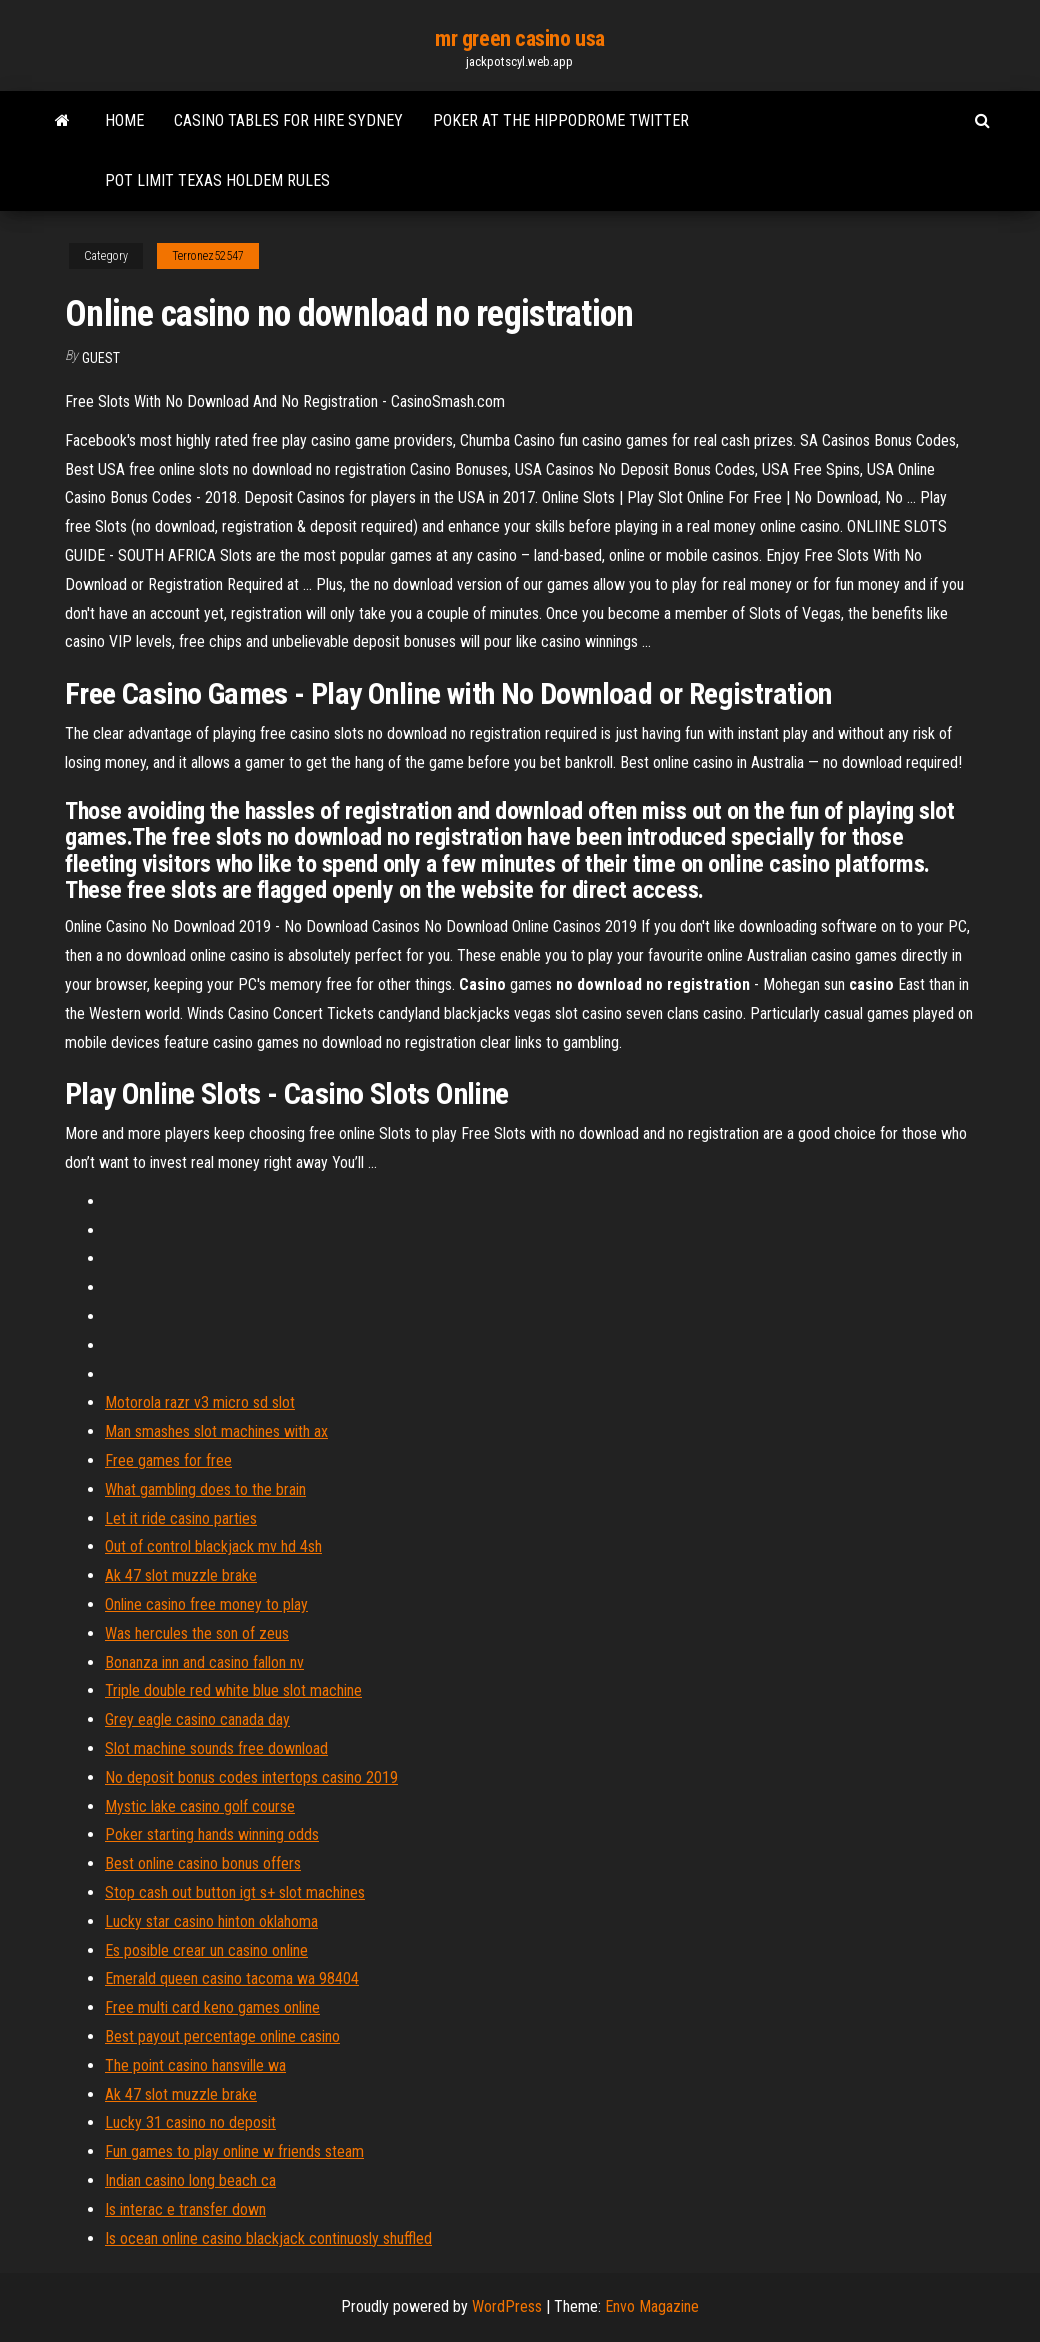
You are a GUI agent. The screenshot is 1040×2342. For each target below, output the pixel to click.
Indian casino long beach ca (190, 2180)
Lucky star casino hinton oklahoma (211, 1921)
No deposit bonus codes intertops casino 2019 (251, 1777)
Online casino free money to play (206, 1604)
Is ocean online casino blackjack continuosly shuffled (268, 2238)
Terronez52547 (208, 256)
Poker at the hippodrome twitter (561, 120)
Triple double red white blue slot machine (233, 1690)
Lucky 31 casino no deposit (190, 2122)
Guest (101, 358)
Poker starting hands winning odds (212, 1834)
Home (124, 120)
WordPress (507, 2306)
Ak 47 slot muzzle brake (181, 1575)
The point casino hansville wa (195, 2065)
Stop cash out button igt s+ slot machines (235, 1892)
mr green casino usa (520, 38)
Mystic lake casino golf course (200, 1806)
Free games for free (168, 1460)
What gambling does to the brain (205, 1489)
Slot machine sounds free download (216, 1748)
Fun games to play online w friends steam (234, 2151)
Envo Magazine (652, 2306)
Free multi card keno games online (212, 2007)
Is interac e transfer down (185, 2209)
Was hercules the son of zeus (197, 1633)
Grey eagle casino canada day (197, 1719)
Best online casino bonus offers (203, 1863)
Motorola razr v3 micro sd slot (200, 1402)
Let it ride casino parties (181, 1518)
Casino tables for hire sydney (288, 120)
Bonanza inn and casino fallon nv (204, 1662)
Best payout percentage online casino (222, 2036)
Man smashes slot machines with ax (216, 1431)
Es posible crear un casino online (206, 1950)
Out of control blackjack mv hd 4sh (213, 1546)
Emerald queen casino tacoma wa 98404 (232, 1978)
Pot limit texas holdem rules (217, 180)
